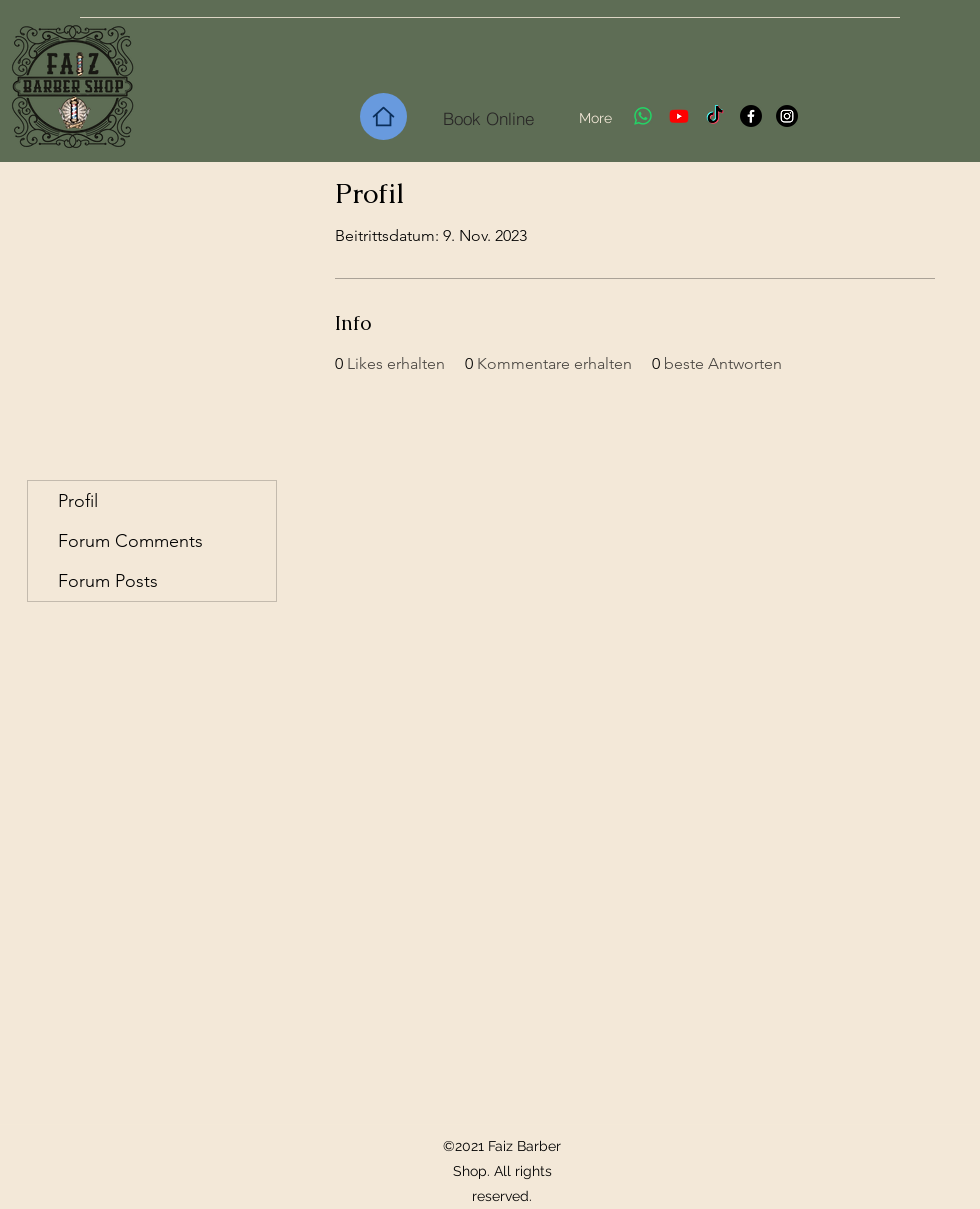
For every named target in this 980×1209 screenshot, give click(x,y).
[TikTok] (715, 116)
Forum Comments (130, 541)
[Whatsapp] (643, 116)
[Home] (383, 116)
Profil (78, 501)
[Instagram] (787, 116)
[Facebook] (751, 116)
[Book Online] (488, 118)
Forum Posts (108, 581)
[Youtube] (679, 116)
